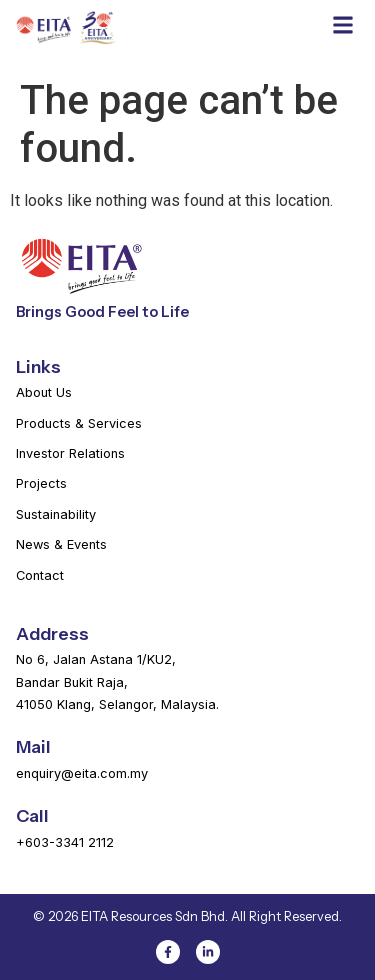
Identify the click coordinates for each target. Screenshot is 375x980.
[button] (342, 24)
